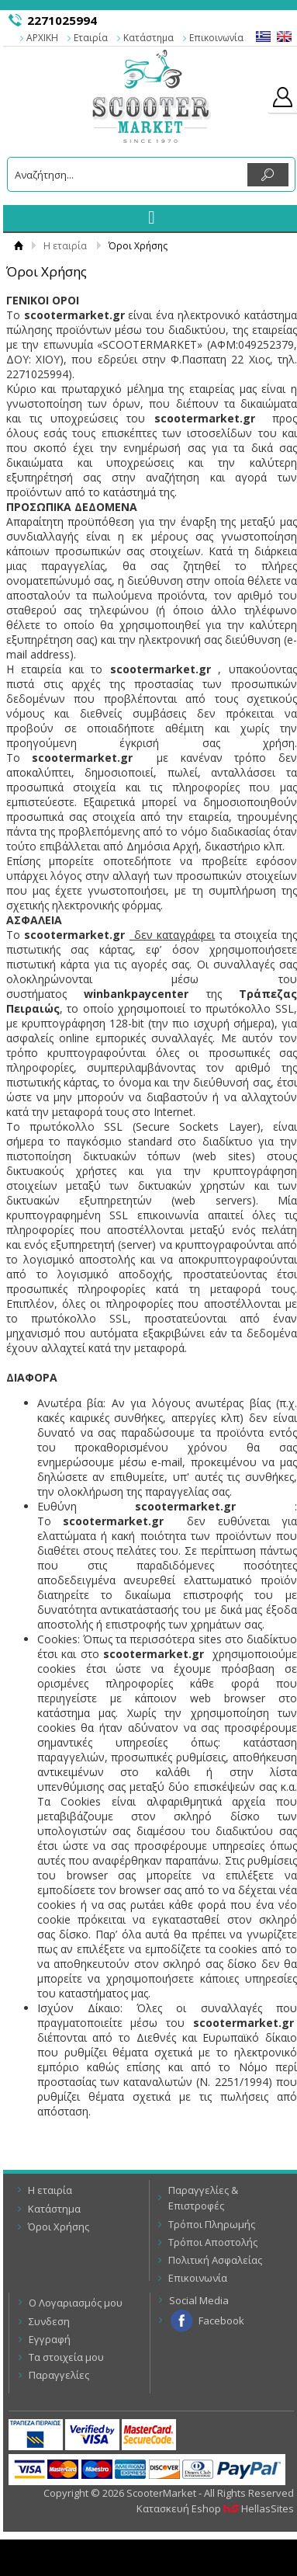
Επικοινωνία (216, 37)
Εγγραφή (50, 2339)
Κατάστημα (148, 37)
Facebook (221, 2320)
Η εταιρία (65, 245)
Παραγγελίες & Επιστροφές (203, 2198)
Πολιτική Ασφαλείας (215, 2260)
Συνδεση (49, 2321)
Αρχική (18, 246)
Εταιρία (91, 37)
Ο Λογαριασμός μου (76, 2303)
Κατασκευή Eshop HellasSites (215, 2508)
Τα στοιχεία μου (66, 2357)
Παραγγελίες (59, 2375)
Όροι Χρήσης (58, 2227)
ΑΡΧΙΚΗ (42, 37)
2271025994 (62, 20)
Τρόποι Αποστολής (212, 2242)
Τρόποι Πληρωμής (211, 2224)
